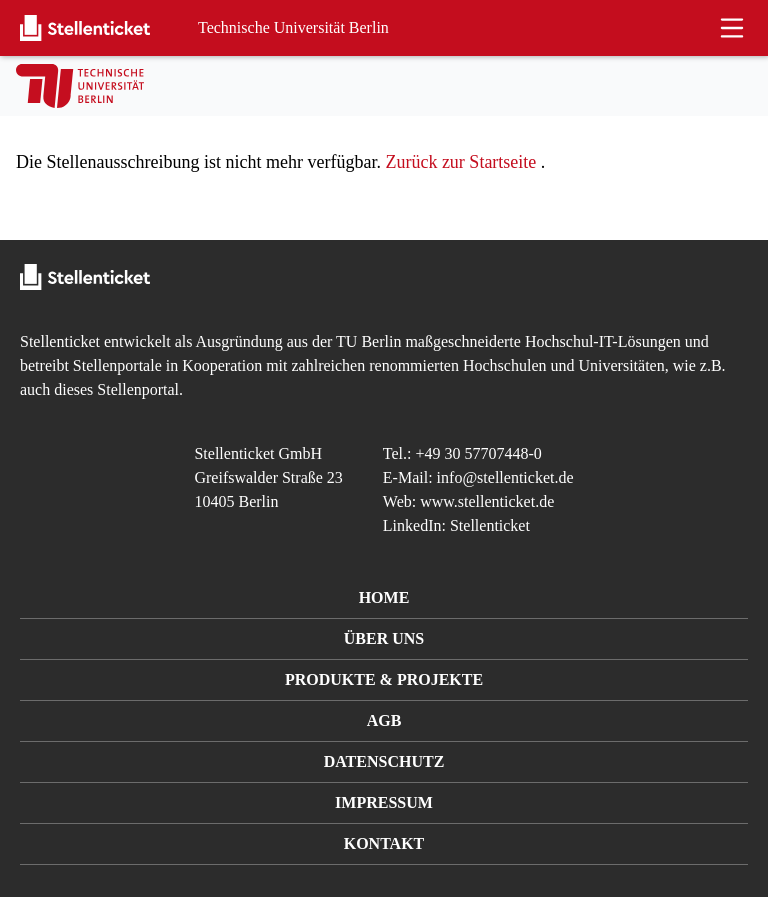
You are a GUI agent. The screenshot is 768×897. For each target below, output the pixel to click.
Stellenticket (60, 341)
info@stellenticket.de (505, 477)
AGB (384, 720)
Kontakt (384, 843)
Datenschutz (384, 761)
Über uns (384, 638)
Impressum (384, 802)
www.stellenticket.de (487, 501)
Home (384, 597)
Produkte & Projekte (384, 679)
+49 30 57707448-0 (479, 453)
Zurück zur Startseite (460, 162)
